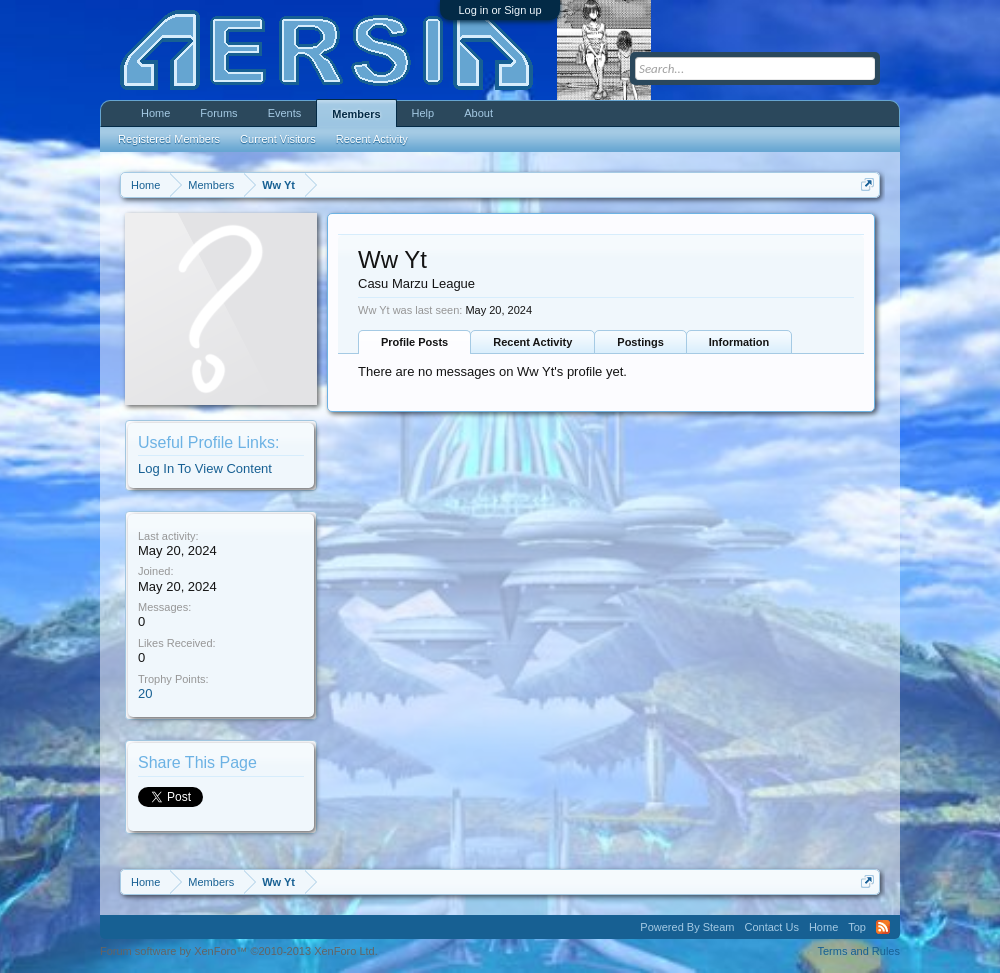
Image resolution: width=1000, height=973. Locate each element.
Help (423, 113)
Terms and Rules (858, 951)
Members (356, 114)
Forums (218, 113)
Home (155, 113)
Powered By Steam (687, 927)
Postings (640, 342)
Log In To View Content (205, 468)
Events (285, 113)
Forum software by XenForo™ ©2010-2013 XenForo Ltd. (239, 951)
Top (857, 927)
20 (145, 693)
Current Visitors (278, 139)
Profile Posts (414, 342)
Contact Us (771, 927)
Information (739, 342)
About (478, 113)
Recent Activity (532, 342)
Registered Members (169, 139)
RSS (883, 927)
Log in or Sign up (499, 10)
